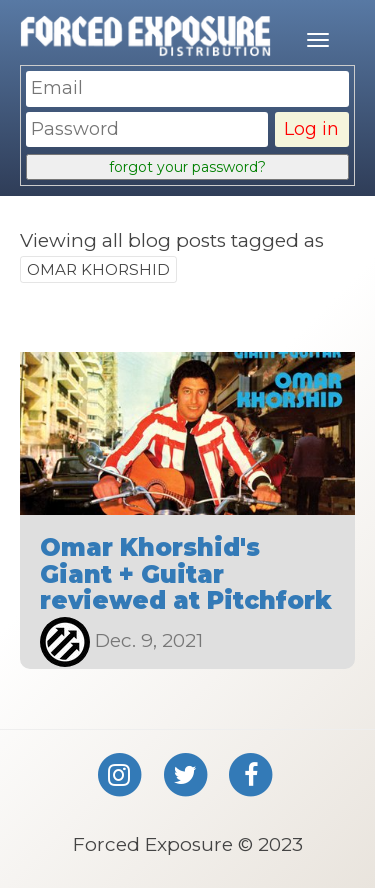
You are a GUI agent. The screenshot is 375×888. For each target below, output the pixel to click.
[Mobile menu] (318, 40)
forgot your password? (187, 167)
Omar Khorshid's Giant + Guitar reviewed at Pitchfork (186, 574)
